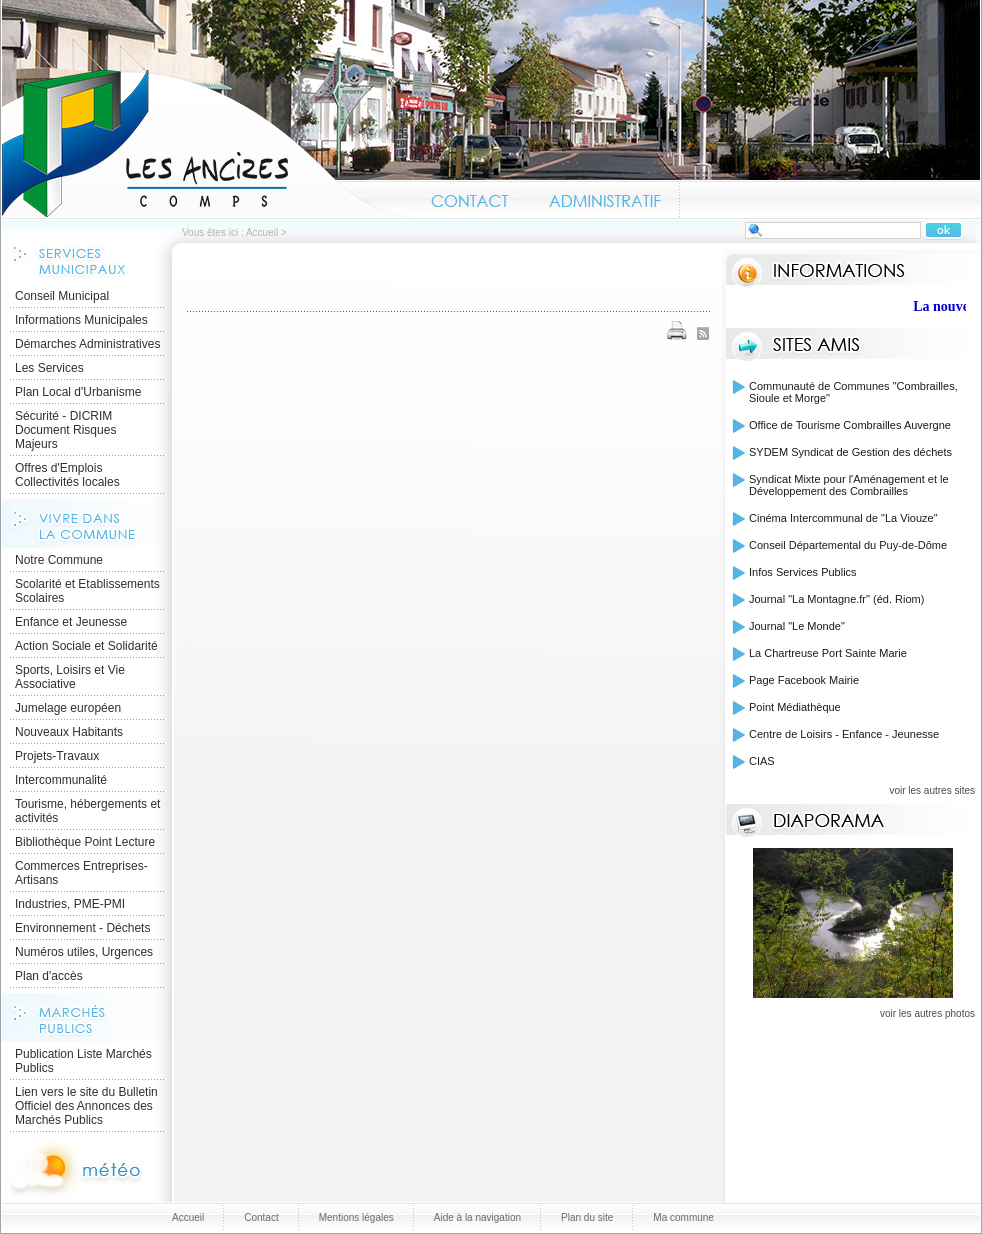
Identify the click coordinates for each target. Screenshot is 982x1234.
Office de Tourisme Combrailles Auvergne (850, 425)
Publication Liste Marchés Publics (83, 1061)
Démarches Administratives (87, 344)
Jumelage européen (68, 708)
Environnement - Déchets (82, 928)
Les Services (49, 368)
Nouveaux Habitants (69, 732)
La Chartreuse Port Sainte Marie (828, 653)
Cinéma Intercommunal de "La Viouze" (843, 518)
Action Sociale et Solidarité (86, 646)
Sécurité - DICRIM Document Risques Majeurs (65, 430)
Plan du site (587, 1217)
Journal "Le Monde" (797, 626)
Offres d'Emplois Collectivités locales (67, 475)
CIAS (762, 761)
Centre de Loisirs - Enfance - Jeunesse (844, 734)
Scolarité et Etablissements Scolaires (87, 591)
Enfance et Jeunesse (71, 622)
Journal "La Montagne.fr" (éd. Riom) (836, 599)
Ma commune (683, 1217)
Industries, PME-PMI (70, 904)
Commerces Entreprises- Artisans (81, 873)
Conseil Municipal (62, 296)
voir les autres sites (932, 790)
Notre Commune (59, 560)
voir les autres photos (927, 1013)
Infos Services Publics (803, 572)
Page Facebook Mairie (804, 680)
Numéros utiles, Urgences (84, 952)
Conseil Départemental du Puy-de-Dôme (848, 545)
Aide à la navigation (477, 1217)
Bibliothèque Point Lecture (85, 842)
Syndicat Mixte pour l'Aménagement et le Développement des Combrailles (849, 485)
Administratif (604, 198)
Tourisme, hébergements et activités (87, 811)
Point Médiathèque (795, 707)
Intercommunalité (61, 780)
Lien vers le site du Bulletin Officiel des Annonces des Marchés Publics (86, 1106)
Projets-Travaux (57, 756)
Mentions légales (356, 1217)
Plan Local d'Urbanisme (78, 392)
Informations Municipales (81, 320)
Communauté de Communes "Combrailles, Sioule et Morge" (853, 392)
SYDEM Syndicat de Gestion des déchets (850, 452)
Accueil (207, 144)
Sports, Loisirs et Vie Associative (70, 677)
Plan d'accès (49, 976)
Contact (470, 198)
